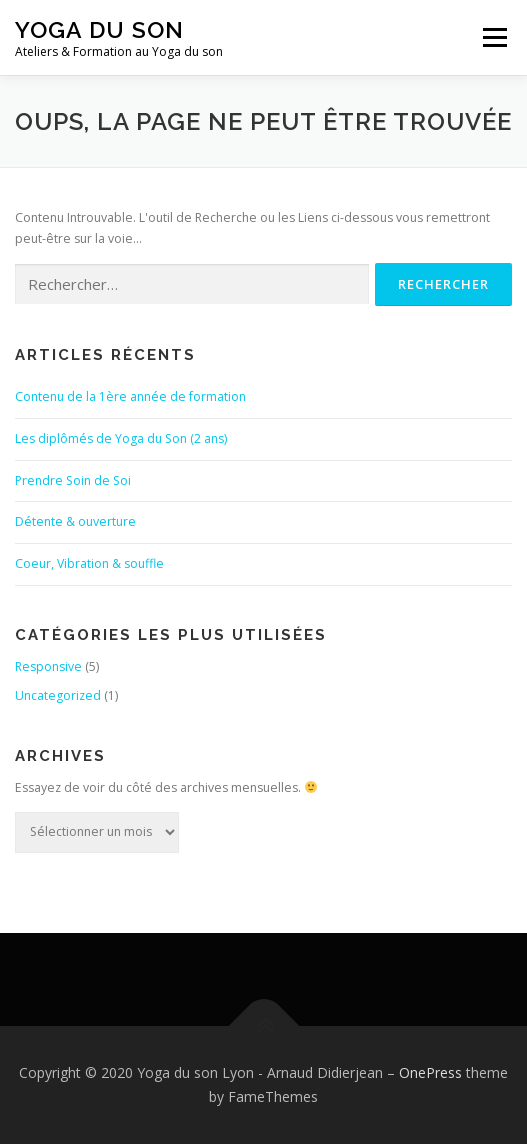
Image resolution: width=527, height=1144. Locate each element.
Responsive (48, 666)
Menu (493, 37)
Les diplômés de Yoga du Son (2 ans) (121, 438)
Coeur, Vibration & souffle (89, 563)
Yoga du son (99, 29)
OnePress (430, 1072)
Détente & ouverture (75, 521)
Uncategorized (58, 695)
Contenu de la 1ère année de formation (130, 396)
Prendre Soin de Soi (73, 480)
